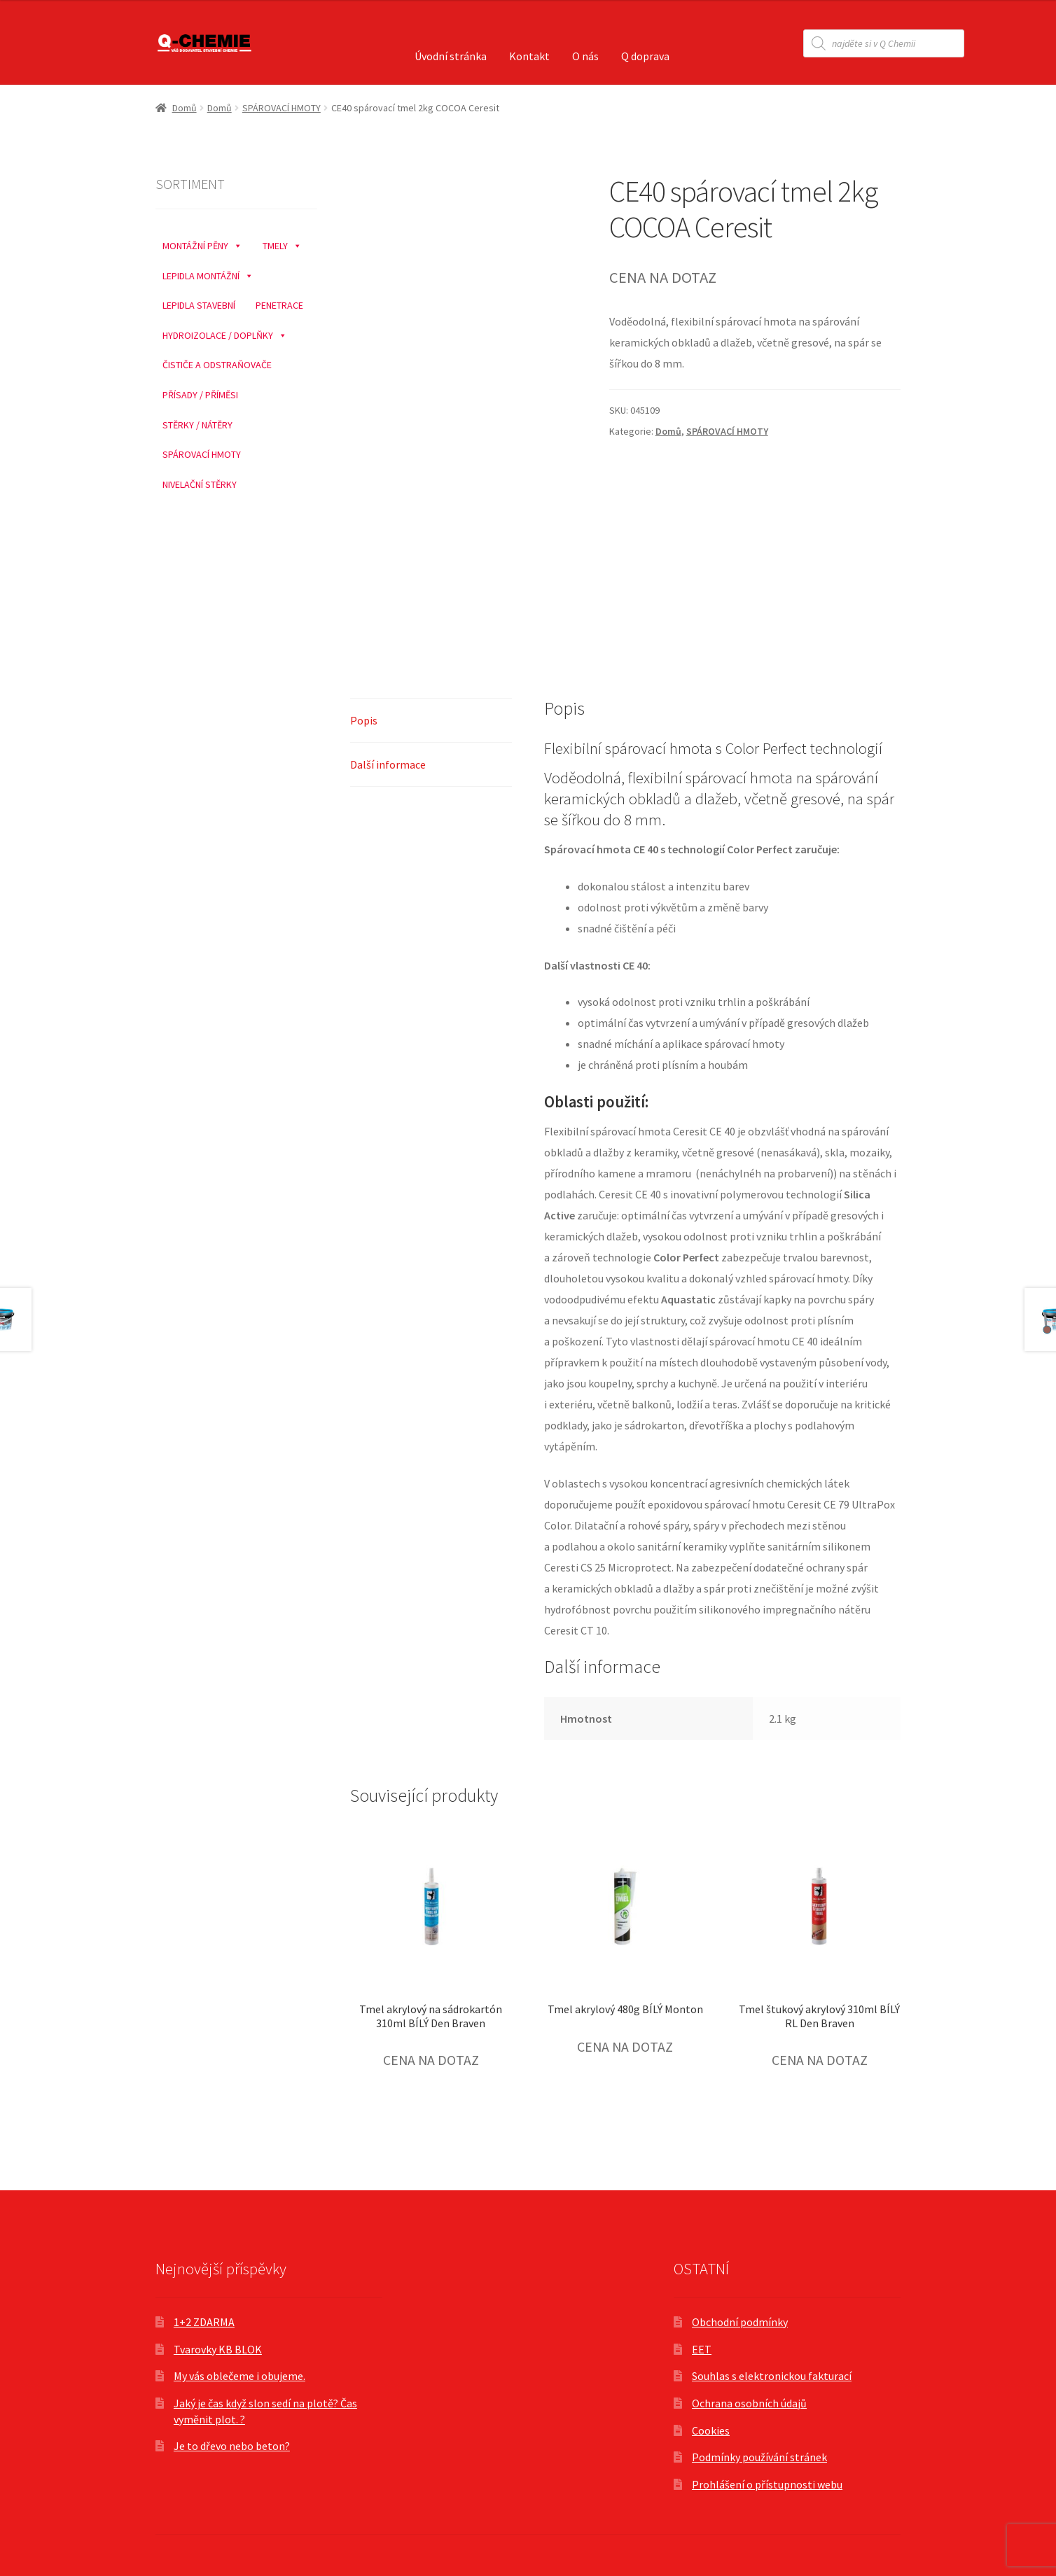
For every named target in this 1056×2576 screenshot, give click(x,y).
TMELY (282, 242)
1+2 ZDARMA (204, 2322)
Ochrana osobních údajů (749, 2403)
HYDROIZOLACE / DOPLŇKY (224, 331)
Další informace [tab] (388, 764)
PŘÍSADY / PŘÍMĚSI (200, 394)
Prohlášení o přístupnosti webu (767, 2484)
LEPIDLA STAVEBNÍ (198, 305)
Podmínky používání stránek (759, 2457)
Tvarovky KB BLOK (218, 2349)
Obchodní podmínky (740, 2322)
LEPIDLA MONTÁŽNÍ (207, 272)
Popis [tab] (363, 720)
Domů (184, 108)
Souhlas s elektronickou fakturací (772, 2376)
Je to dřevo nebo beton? (232, 2446)
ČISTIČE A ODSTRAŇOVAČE (217, 364)
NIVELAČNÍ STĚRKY (199, 484)
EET (701, 2349)
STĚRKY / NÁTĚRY (197, 425)
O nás (585, 56)
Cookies (711, 2430)
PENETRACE (279, 305)
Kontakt (529, 56)
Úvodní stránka (451, 56)
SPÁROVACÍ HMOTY (281, 108)
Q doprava (645, 56)
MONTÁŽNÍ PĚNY (202, 242)
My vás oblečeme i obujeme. (239, 2376)
